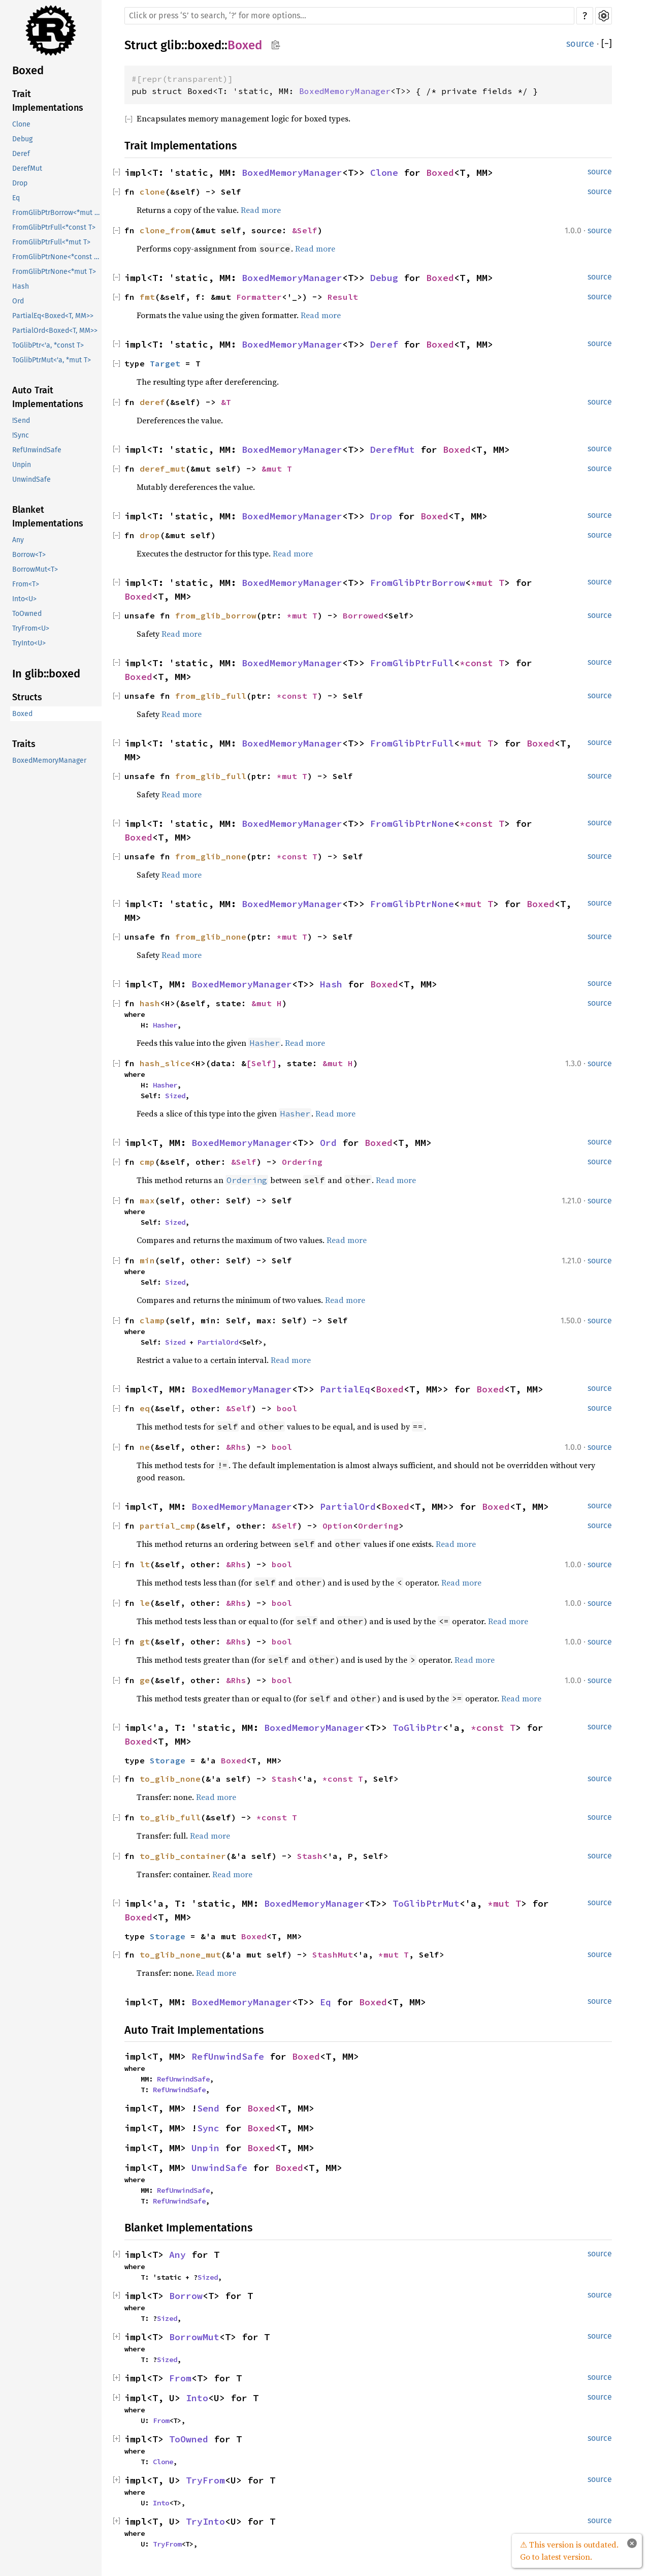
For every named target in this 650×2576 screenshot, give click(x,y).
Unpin (21, 464)
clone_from (165, 230)
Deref (21, 153)
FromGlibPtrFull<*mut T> (51, 242)
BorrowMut (194, 2337)
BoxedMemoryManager (49, 760)
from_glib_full (210, 696)
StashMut (332, 1954)
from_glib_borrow (215, 615)
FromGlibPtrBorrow (417, 582)
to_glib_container (183, 1856)
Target (165, 363)
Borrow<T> (29, 554)
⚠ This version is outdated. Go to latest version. (569, 2550)
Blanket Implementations (47, 516)
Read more (261, 209)
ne (145, 1447)
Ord (18, 301)
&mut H (266, 1003)
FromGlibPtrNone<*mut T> (54, 271)
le (145, 1603)
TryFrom (205, 2480)
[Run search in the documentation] (349, 15)
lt (145, 1564)
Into (197, 2398)
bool (287, 1408)
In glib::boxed (46, 673)
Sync (208, 2128)
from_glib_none (210, 856)
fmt (147, 297)
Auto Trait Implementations (47, 397)
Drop (19, 183)
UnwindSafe (31, 479)
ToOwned (27, 613)
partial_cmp (168, 1525)
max (147, 1200)
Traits (24, 744)
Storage (167, 1760)
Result (343, 297)
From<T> (25, 584)
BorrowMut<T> (35, 569)
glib (170, 45)
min (147, 1260)
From (180, 2378)
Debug (22, 139)
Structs (27, 697)
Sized (175, 1095)
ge (145, 1680)
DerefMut (27, 168)
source (580, 43)
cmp (147, 1162)
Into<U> (24, 599)
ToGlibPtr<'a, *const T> (48, 345)
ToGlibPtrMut (426, 1903)
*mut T (487, 582)
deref (152, 402)
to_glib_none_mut (180, 1954)
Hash (20, 286)
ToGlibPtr (418, 1727)
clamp (152, 1320)
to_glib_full (170, 1817)
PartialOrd (218, 1342)
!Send (21, 420)
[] (606, 44)
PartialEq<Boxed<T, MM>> (52, 316)
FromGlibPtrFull (412, 663)
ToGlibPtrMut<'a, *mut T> (51, 360)
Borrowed (363, 615)
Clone (21, 124)
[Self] (261, 1063)
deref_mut (162, 468)
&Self (304, 230)
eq (145, 1408)
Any (18, 540)
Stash (284, 1779)
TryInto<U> (29, 643)
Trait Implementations (47, 100)
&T (226, 402)
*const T (482, 663)
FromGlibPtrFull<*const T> (53, 227)
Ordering (302, 1162)
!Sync (20, 435)
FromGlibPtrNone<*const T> (56, 257)
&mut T (277, 468)
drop (150, 535)
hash (150, 1003)
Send (208, 2108)
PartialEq (345, 1389)
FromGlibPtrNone (412, 823)
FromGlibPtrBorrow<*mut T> (57, 212)
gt (145, 1641)
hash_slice (165, 1063)
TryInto (205, 2521)
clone (152, 192)
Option (337, 1525)
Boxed (28, 70)
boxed (204, 45)
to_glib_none (170, 1779)
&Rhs (236, 1447)
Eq (16, 198)
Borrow (186, 2296)
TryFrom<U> (30, 628)
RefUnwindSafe (36, 450)
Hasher (165, 1025)
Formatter (259, 297)
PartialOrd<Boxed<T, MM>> (55, 330)
